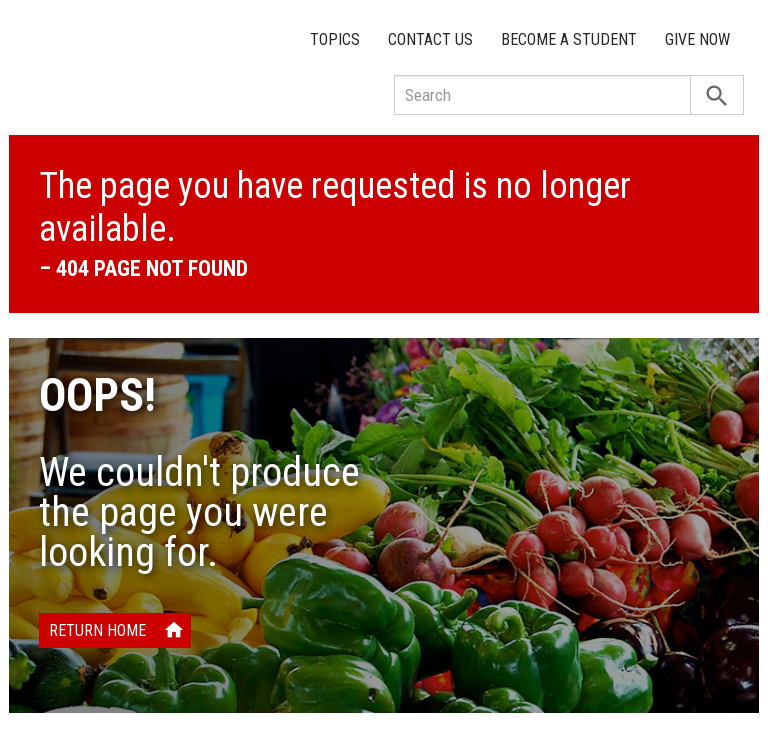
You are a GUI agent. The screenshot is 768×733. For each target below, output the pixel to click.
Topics (335, 39)
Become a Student (569, 39)
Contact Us (430, 39)
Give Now (697, 39)
